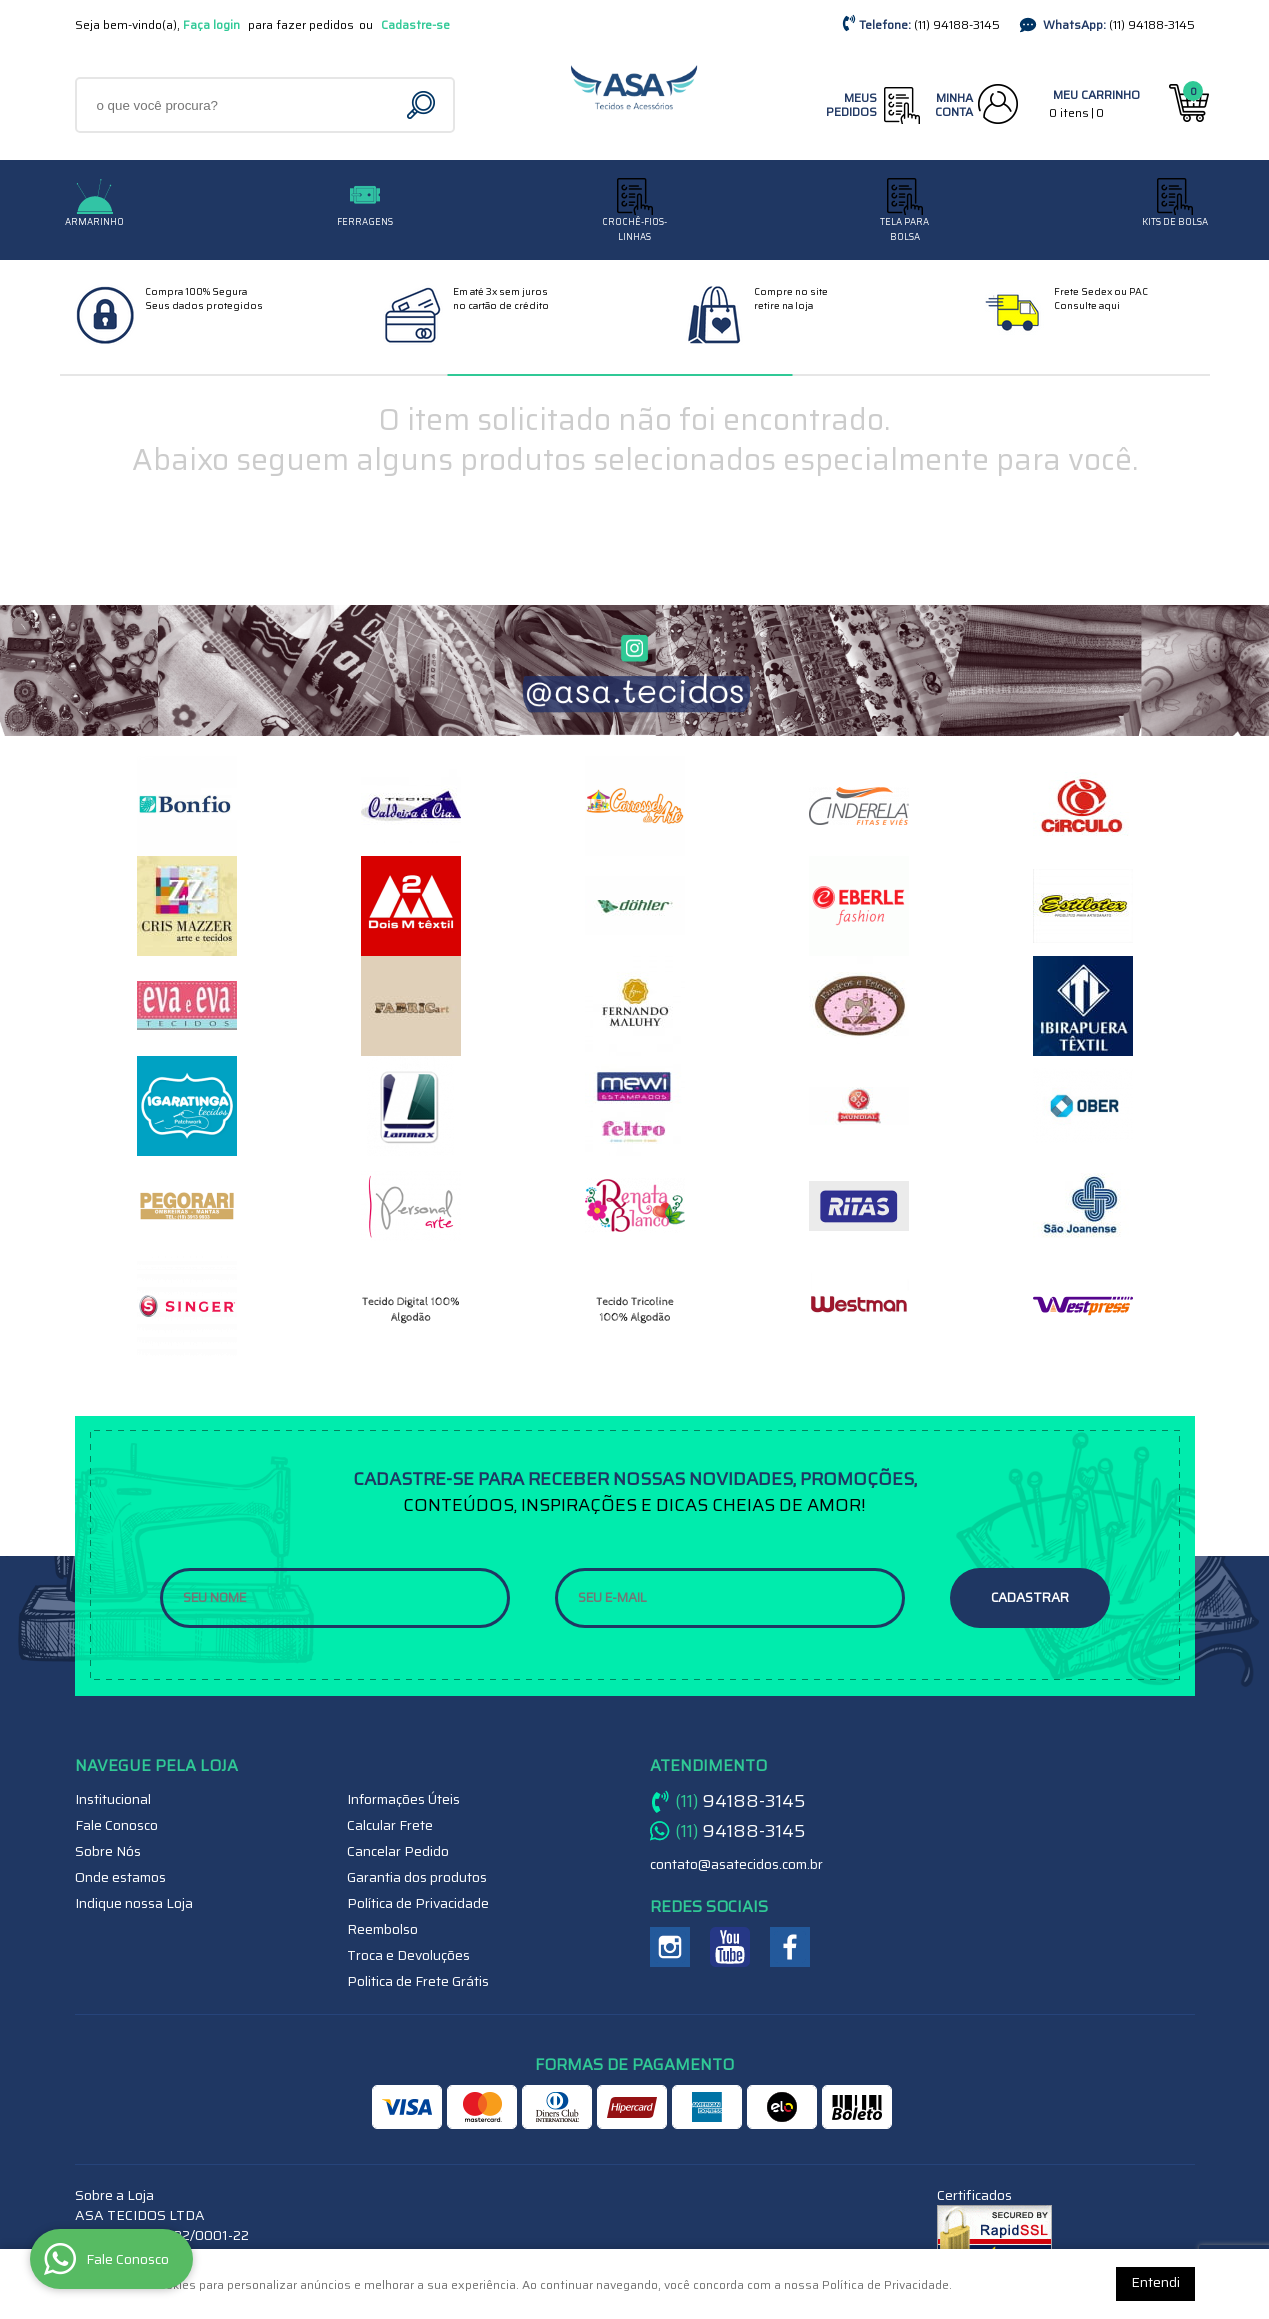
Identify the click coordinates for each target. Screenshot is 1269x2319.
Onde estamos (120, 1877)
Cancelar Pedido (398, 1851)
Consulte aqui (1087, 305)
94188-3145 (957, 24)
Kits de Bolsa (1175, 222)
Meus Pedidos (851, 104)
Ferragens (365, 222)
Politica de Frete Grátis (418, 1981)
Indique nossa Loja (134, 1903)
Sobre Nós (108, 1851)
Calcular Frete (390, 1825)
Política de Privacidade (418, 1903)
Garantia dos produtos (417, 1877)
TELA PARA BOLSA (904, 229)
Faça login (211, 24)
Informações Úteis (403, 1799)
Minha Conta (954, 104)
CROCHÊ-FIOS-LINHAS (634, 229)
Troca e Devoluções (408, 1955)
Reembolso (382, 1929)
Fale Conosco (116, 1825)
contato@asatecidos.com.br (736, 1864)
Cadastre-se (415, 24)
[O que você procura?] (423, 105)
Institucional (113, 1799)
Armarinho (94, 222)
